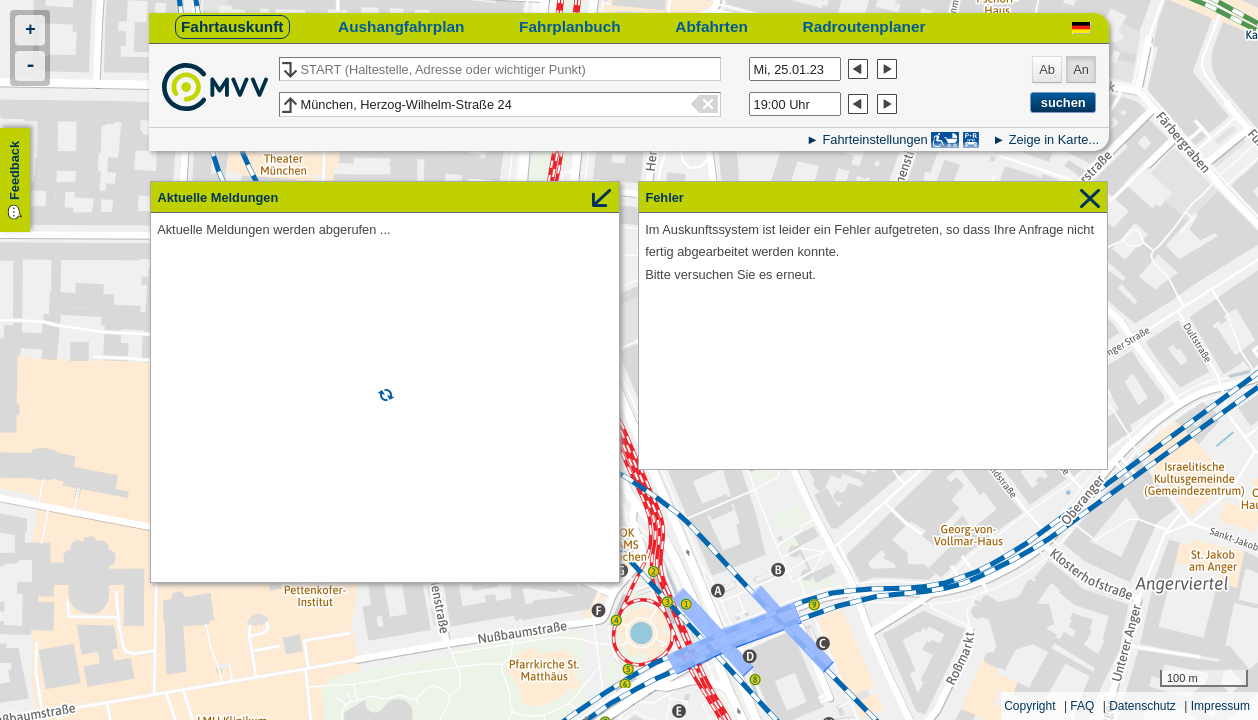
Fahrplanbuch (570, 26)
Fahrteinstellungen (874, 139)
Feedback (14, 170)
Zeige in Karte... (1054, 139)
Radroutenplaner (864, 26)
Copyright (1029, 706)
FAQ (1082, 706)
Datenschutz (1142, 706)
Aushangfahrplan (401, 26)
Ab (1047, 69)
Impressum (1220, 706)
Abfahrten (711, 26)
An (1081, 69)
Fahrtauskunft (232, 26)
